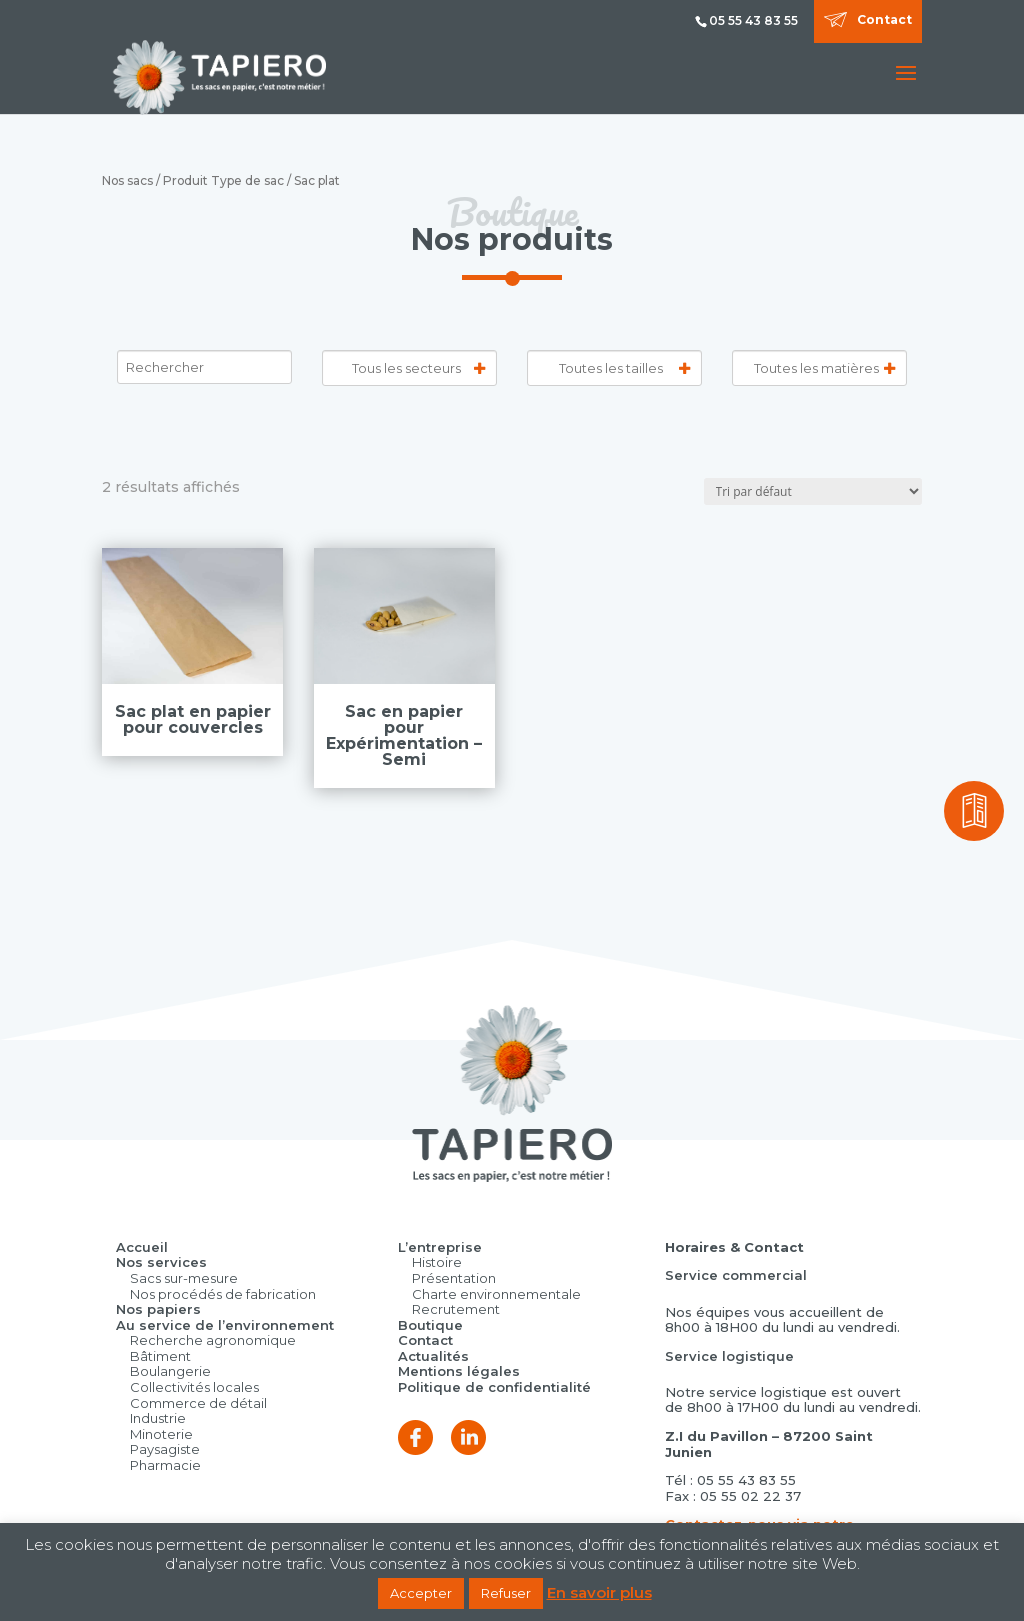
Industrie (158, 1418)
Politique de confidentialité (494, 1387)
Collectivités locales (194, 1387)
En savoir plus (599, 1593)
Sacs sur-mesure (184, 1278)
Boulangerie (170, 1371)
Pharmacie (165, 1465)
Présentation (454, 1278)
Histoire (437, 1262)
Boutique (430, 1325)
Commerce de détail (198, 1403)
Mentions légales (459, 1371)
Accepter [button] (421, 1593)
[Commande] (813, 491)
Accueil (142, 1247)
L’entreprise (440, 1247)
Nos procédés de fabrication (223, 1294)
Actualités (433, 1356)
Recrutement (456, 1309)
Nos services (161, 1262)
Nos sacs (127, 180)
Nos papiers (158, 1309)
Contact (884, 19)
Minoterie (161, 1434)
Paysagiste (165, 1449)
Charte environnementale (496, 1294)
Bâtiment (160, 1356)
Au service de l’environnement (225, 1325)
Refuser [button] (506, 1593)
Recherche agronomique (213, 1340)
